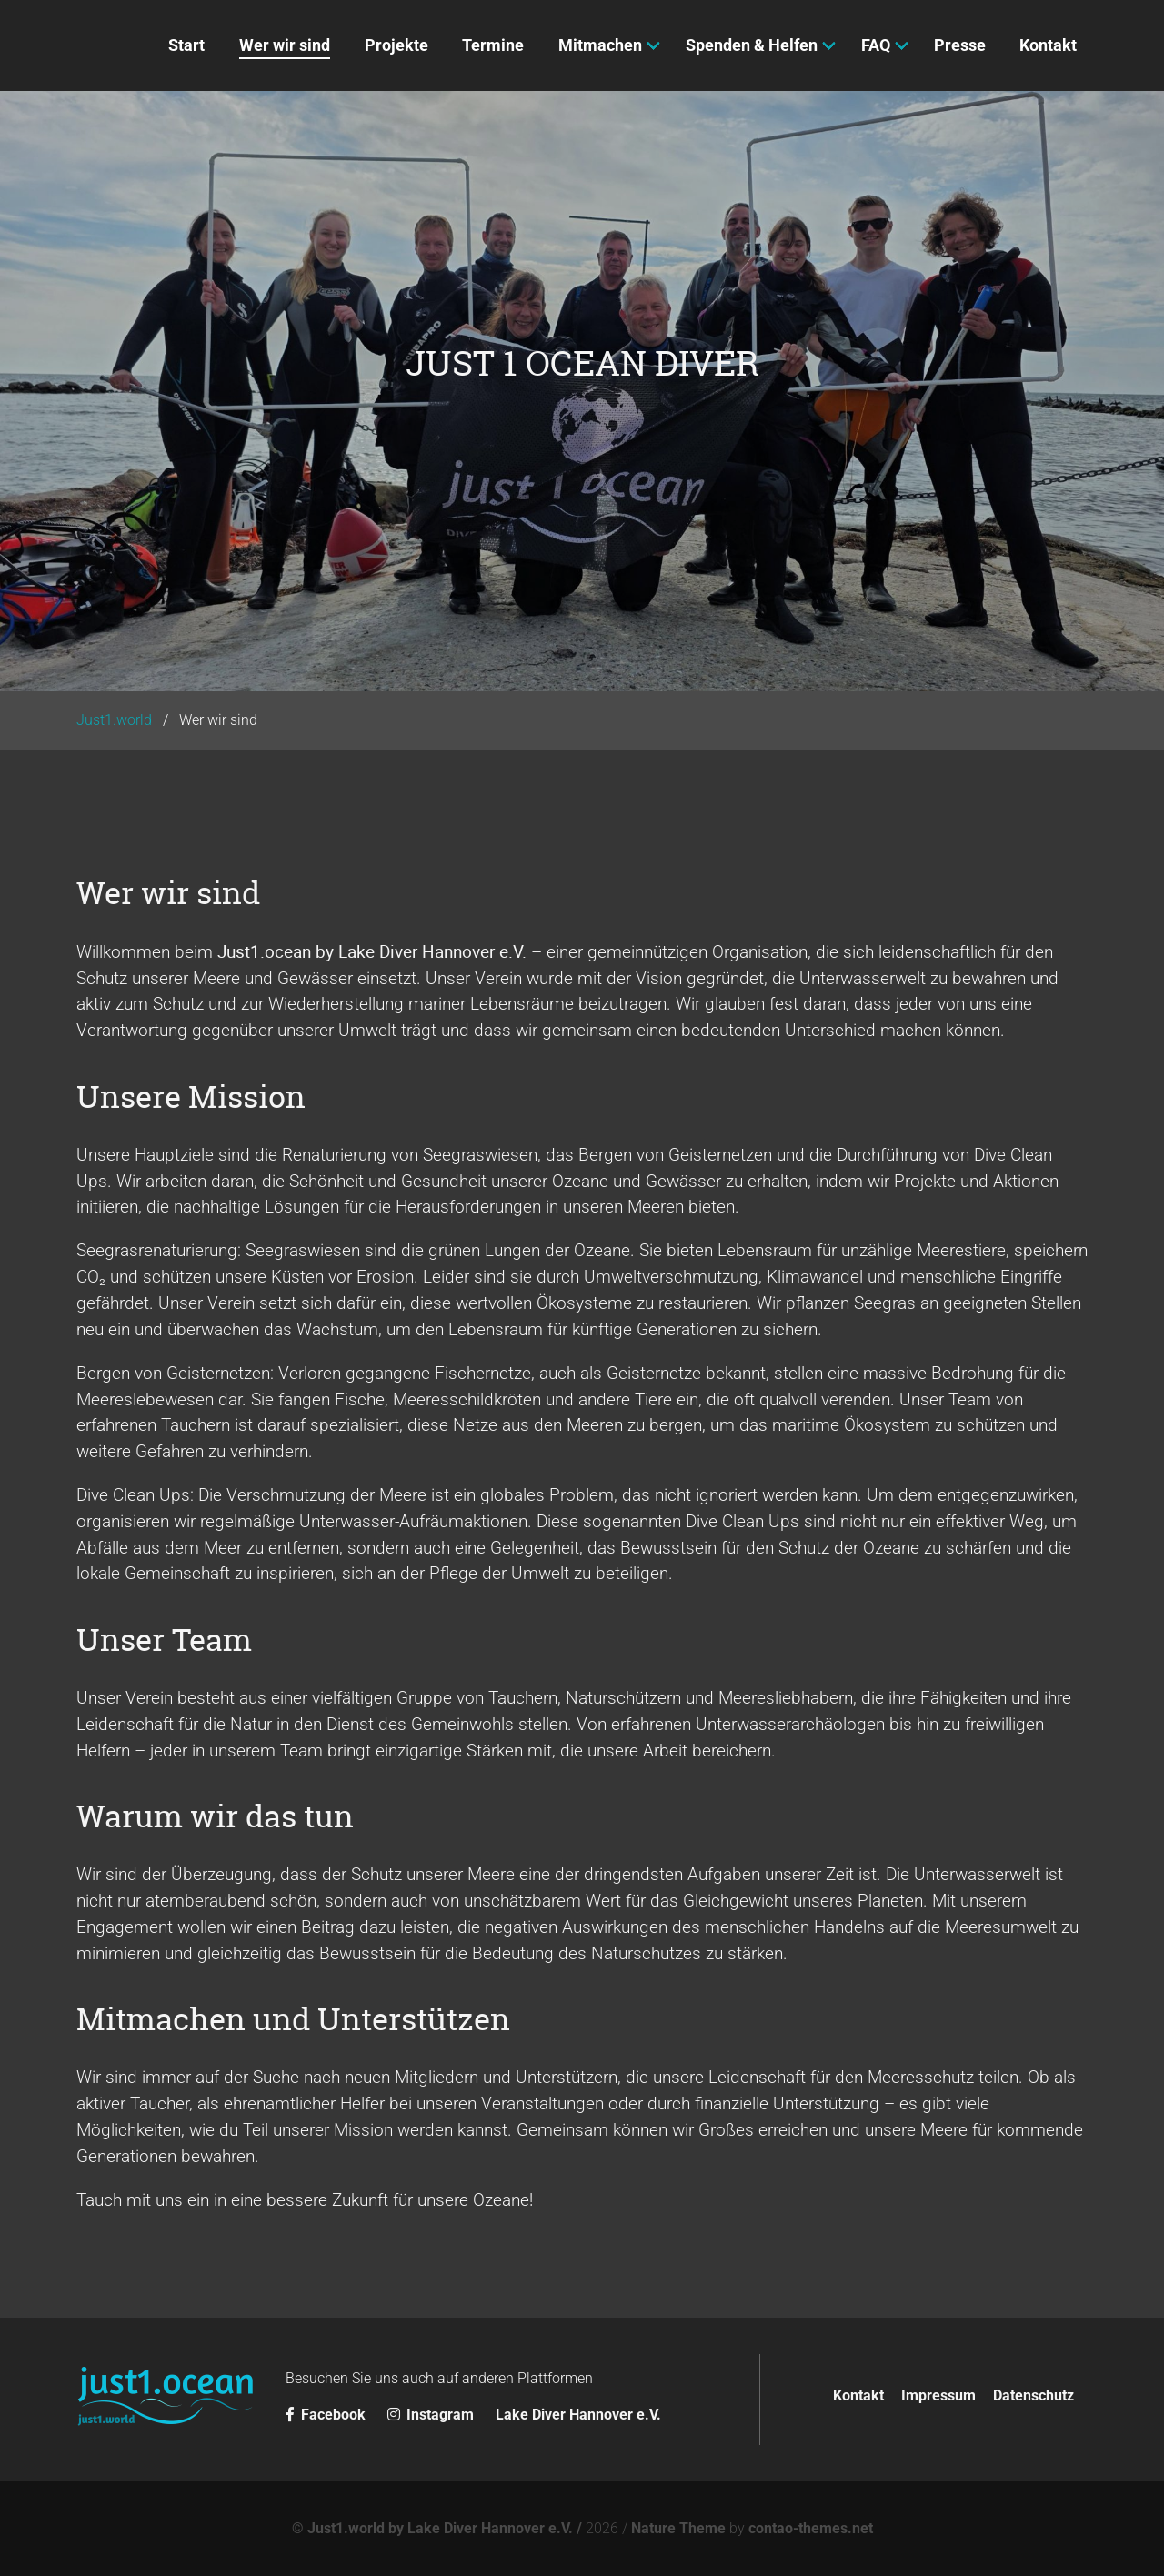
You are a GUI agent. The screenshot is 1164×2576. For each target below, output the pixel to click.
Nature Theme (678, 2528)
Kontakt (858, 2395)
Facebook (327, 2414)
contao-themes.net (810, 2528)
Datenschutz (1033, 2395)
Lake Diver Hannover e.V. (578, 2414)
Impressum (938, 2395)
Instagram (432, 2414)
